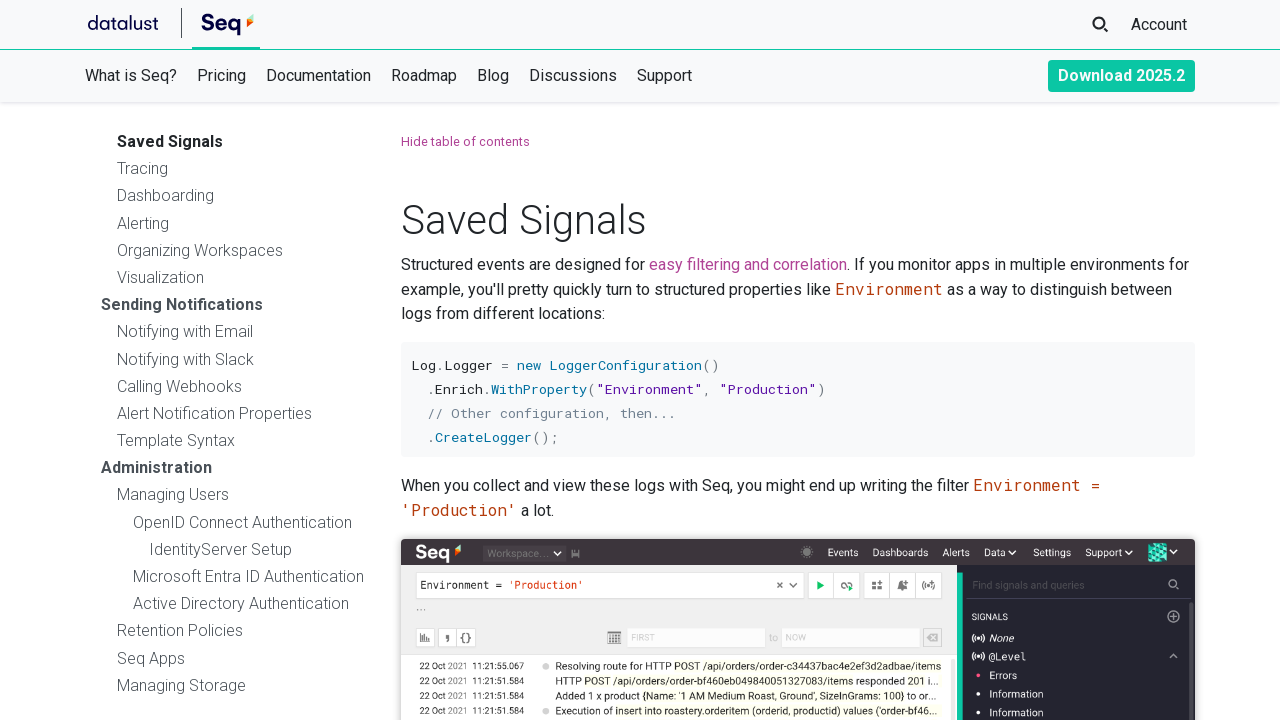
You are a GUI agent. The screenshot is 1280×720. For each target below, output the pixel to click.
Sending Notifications (182, 304)
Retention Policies (180, 630)
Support (664, 75)
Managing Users (173, 494)
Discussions (573, 75)
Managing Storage (181, 685)
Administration (156, 467)
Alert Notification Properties (214, 413)
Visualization (160, 277)
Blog (493, 75)
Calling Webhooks (179, 386)
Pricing (221, 75)
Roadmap (424, 75)
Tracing (142, 168)
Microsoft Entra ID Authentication (248, 576)
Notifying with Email (185, 331)
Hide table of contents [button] (465, 141)
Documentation (318, 75)
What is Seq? (131, 75)
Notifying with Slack (185, 359)
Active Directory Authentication (241, 603)
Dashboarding (165, 195)
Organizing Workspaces (200, 250)
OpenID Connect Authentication (242, 522)
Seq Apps (151, 658)
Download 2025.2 (1121, 75)
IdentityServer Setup (220, 549)
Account (1159, 24)
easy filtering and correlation (748, 264)
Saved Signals (170, 141)
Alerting (143, 223)
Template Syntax (176, 440)
